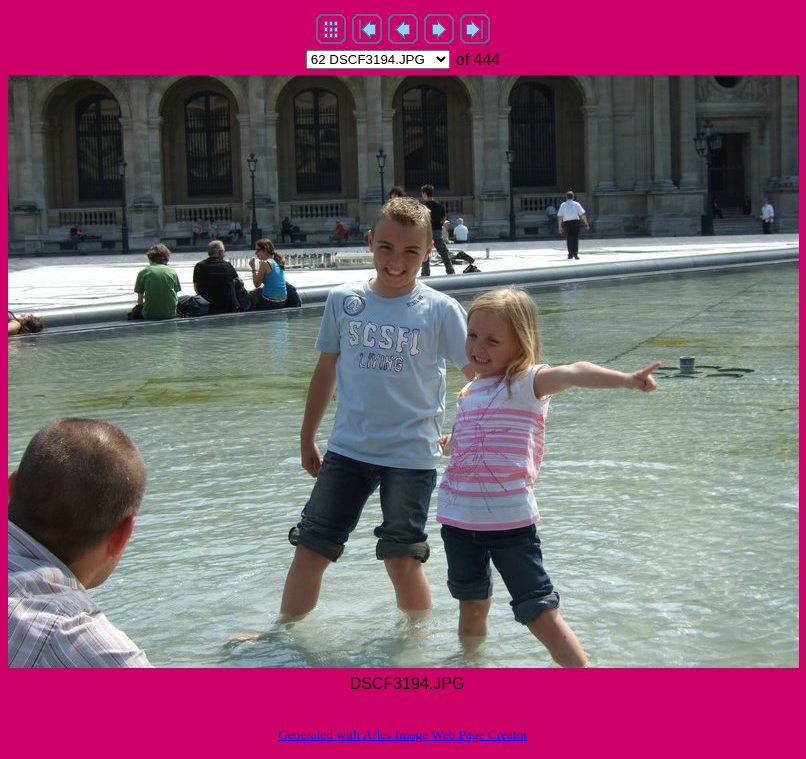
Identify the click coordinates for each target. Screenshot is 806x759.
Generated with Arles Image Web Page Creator (403, 734)
